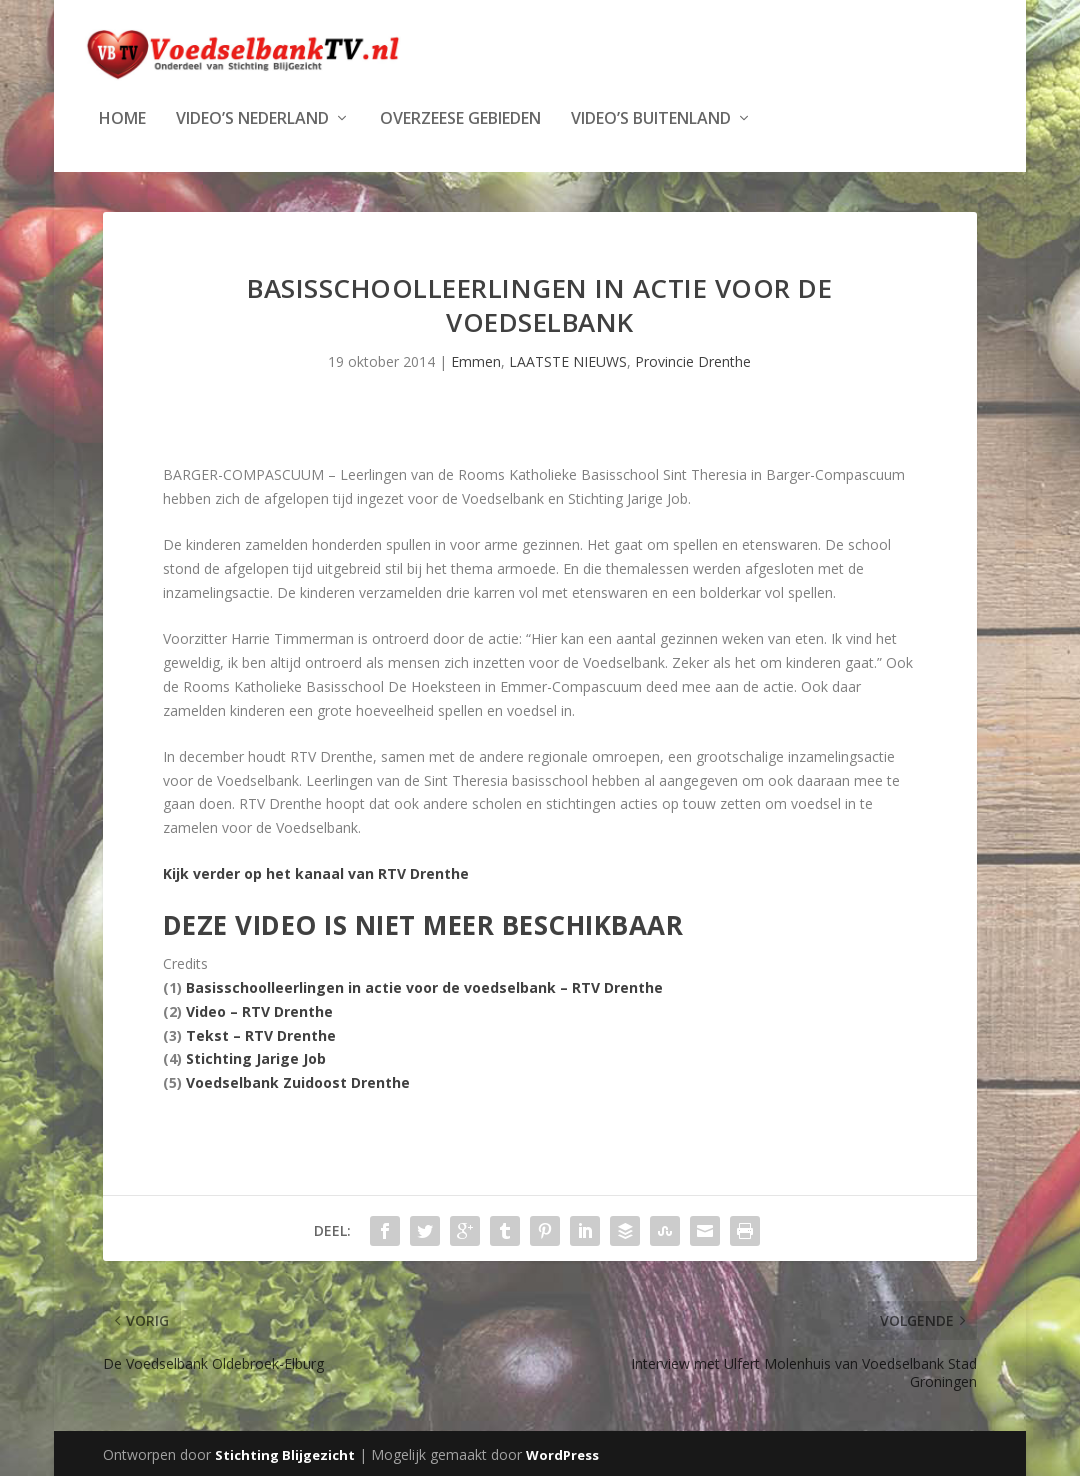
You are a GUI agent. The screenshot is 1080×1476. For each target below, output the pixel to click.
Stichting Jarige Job (256, 1056)
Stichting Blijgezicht (285, 1453)
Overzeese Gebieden (460, 117)
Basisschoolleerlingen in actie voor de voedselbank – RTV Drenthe (424, 985)
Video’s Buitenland (651, 117)
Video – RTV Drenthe (259, 1009)
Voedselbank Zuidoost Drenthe (298, 1080)
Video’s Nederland (252, 117)
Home (122, 117)
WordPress (562, 1453)
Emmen (476, 359)
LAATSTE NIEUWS (568, 359)
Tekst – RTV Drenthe (261, 1033)
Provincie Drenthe (693, 359)
